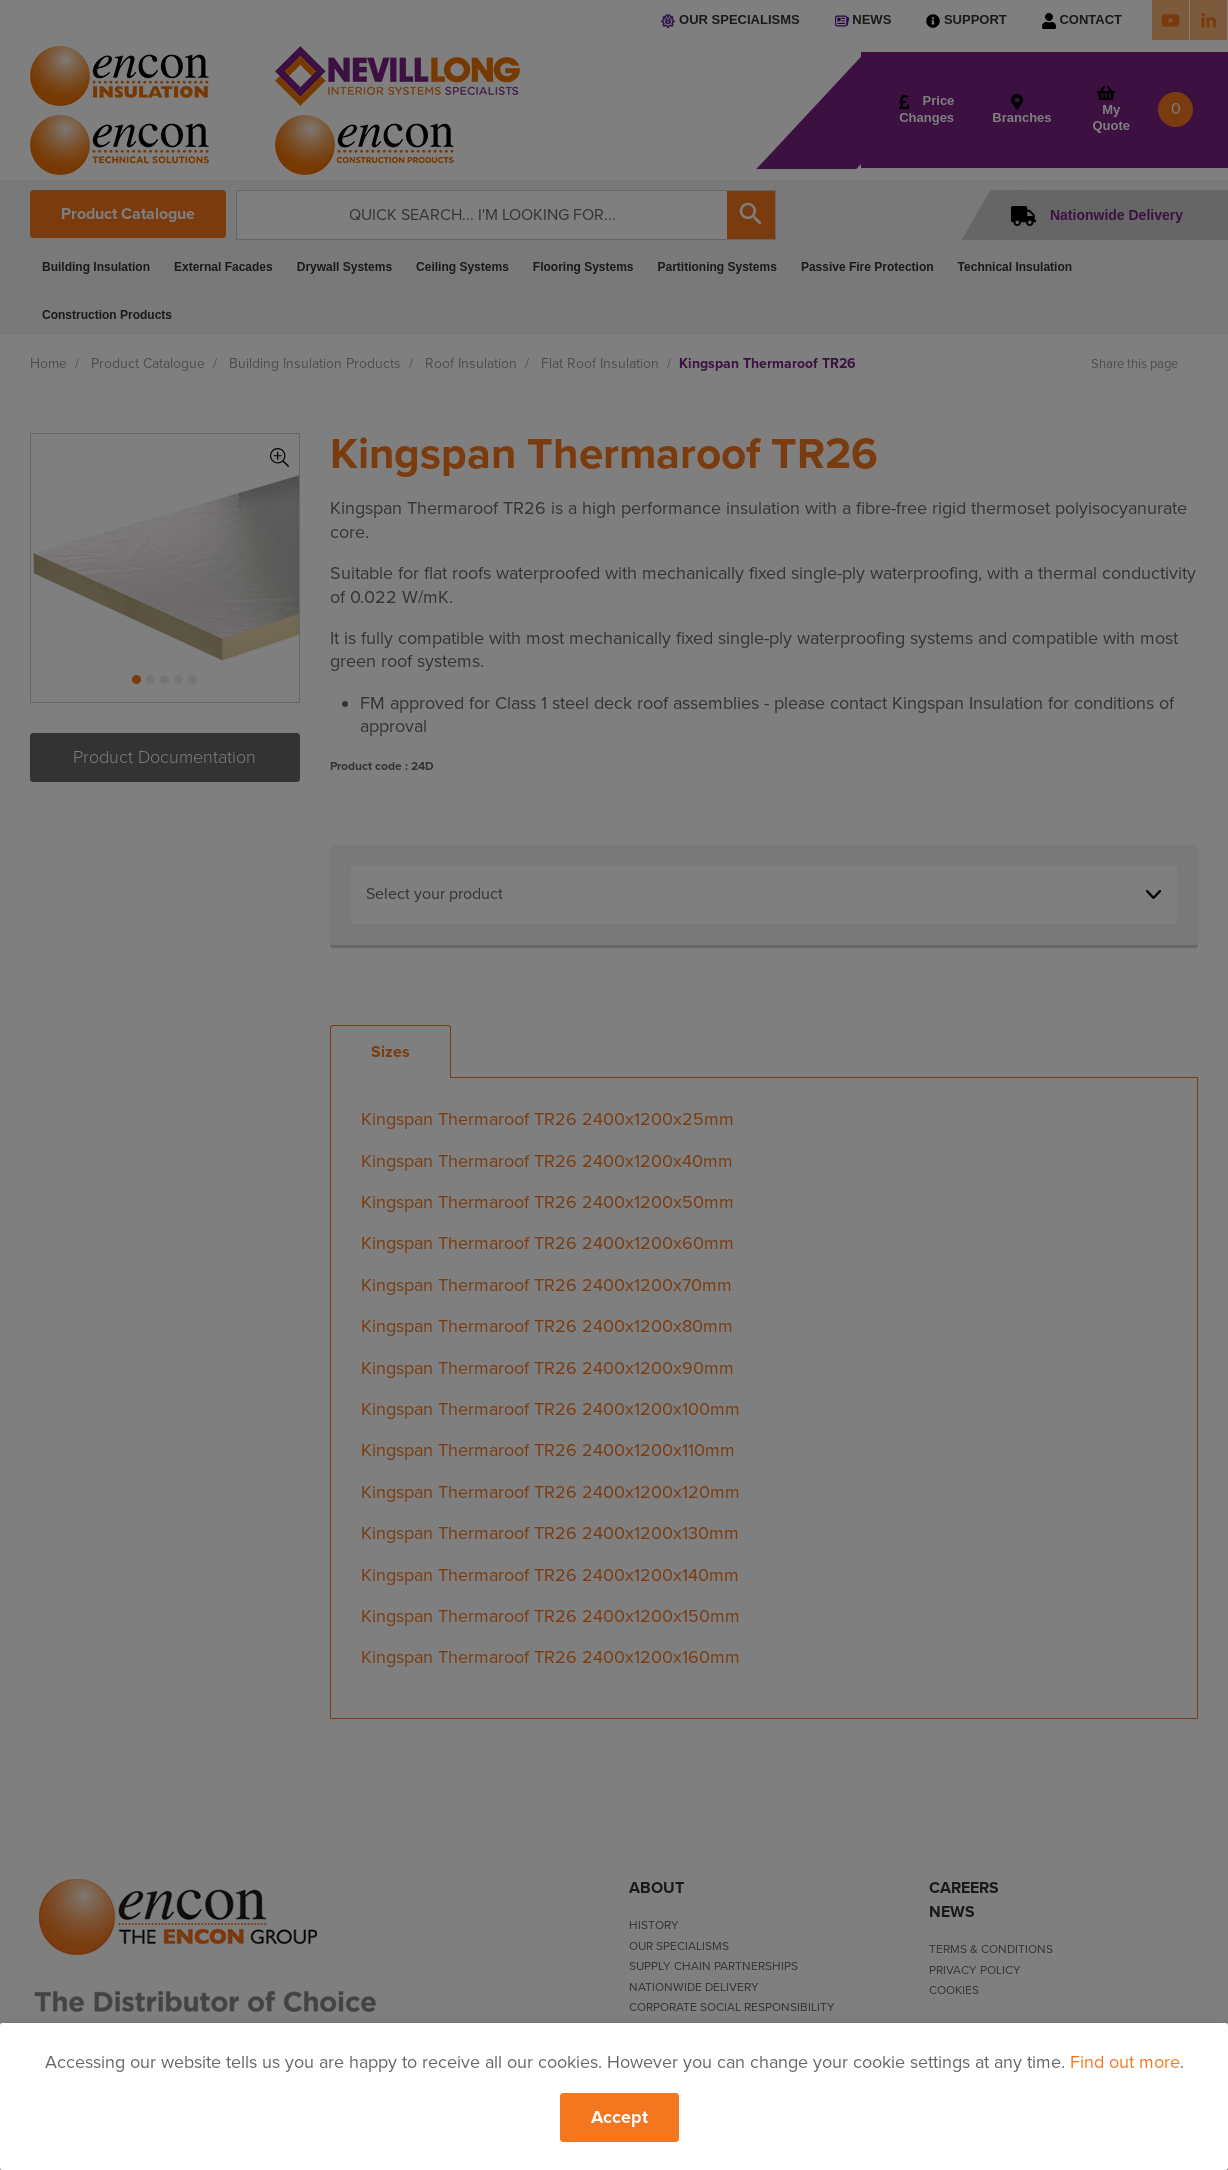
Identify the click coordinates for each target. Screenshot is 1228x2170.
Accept (619, 2117)
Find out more (1125, 2062)
